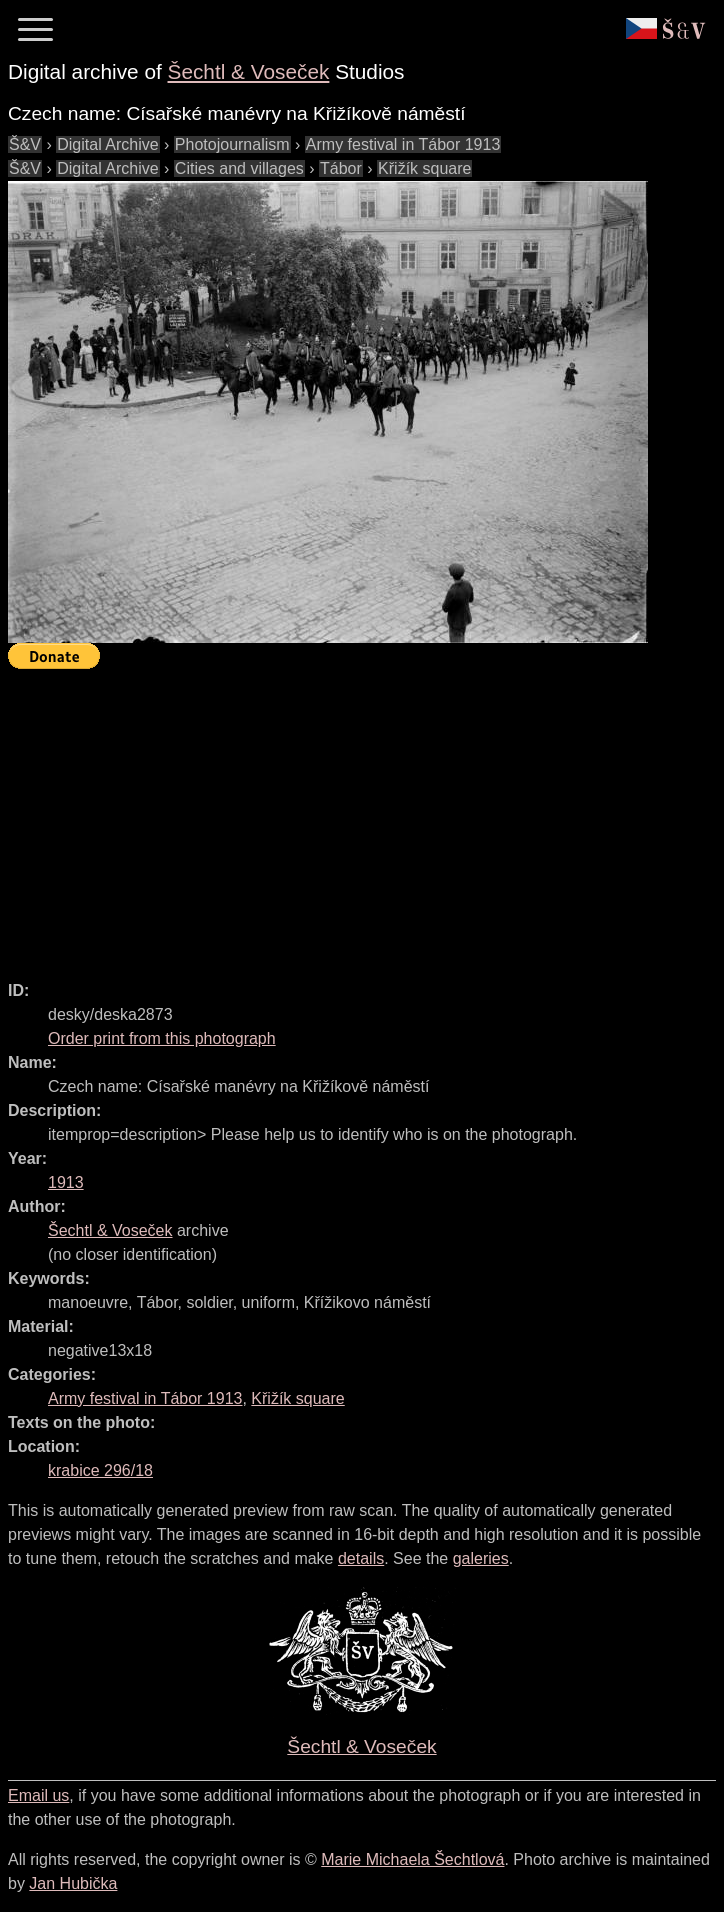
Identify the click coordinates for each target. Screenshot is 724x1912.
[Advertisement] (366, 816)
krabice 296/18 (100, 1470)
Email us (38, 1795)
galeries (481, 1558)
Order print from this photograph (162, 1038)
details (361, 1558)
